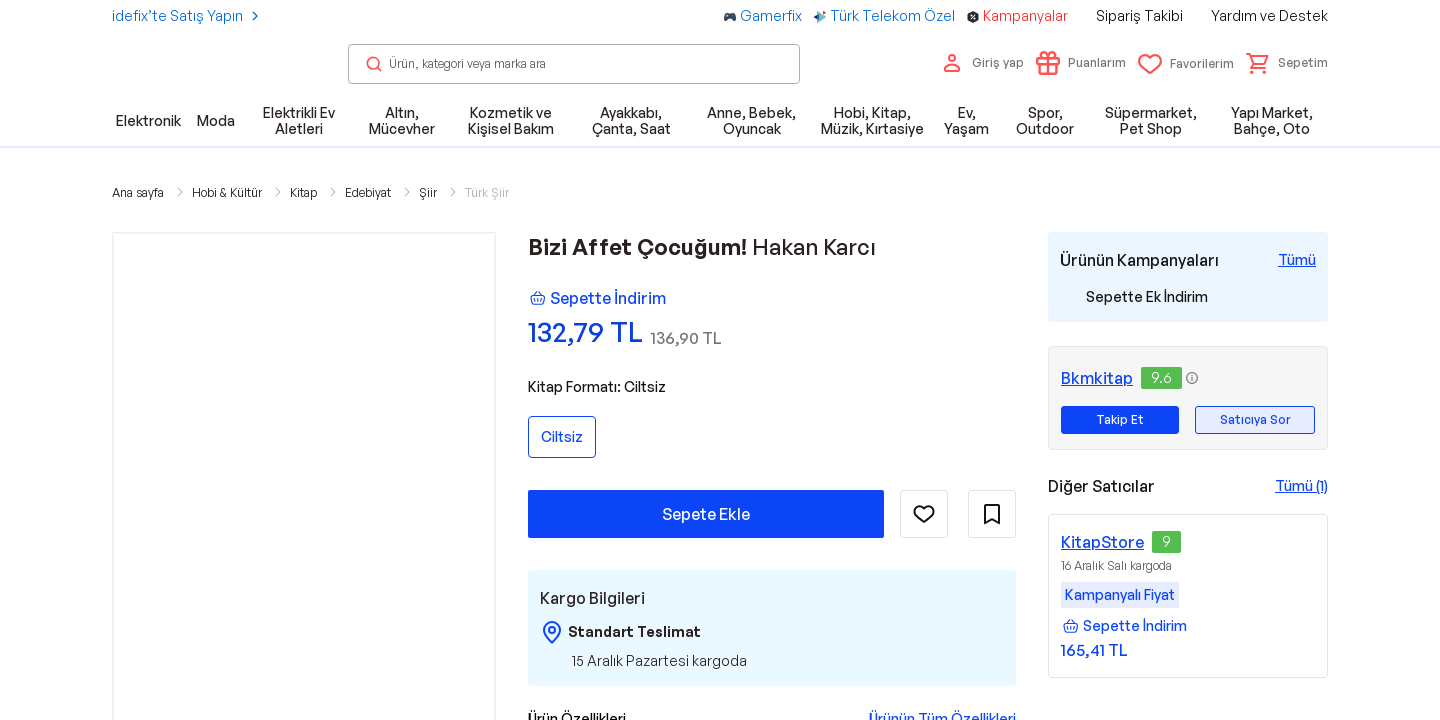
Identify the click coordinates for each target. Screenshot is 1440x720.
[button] (1287, 63)
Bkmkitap (1097, 378)
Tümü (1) (1301, 485)
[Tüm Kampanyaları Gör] (1297, 260)
